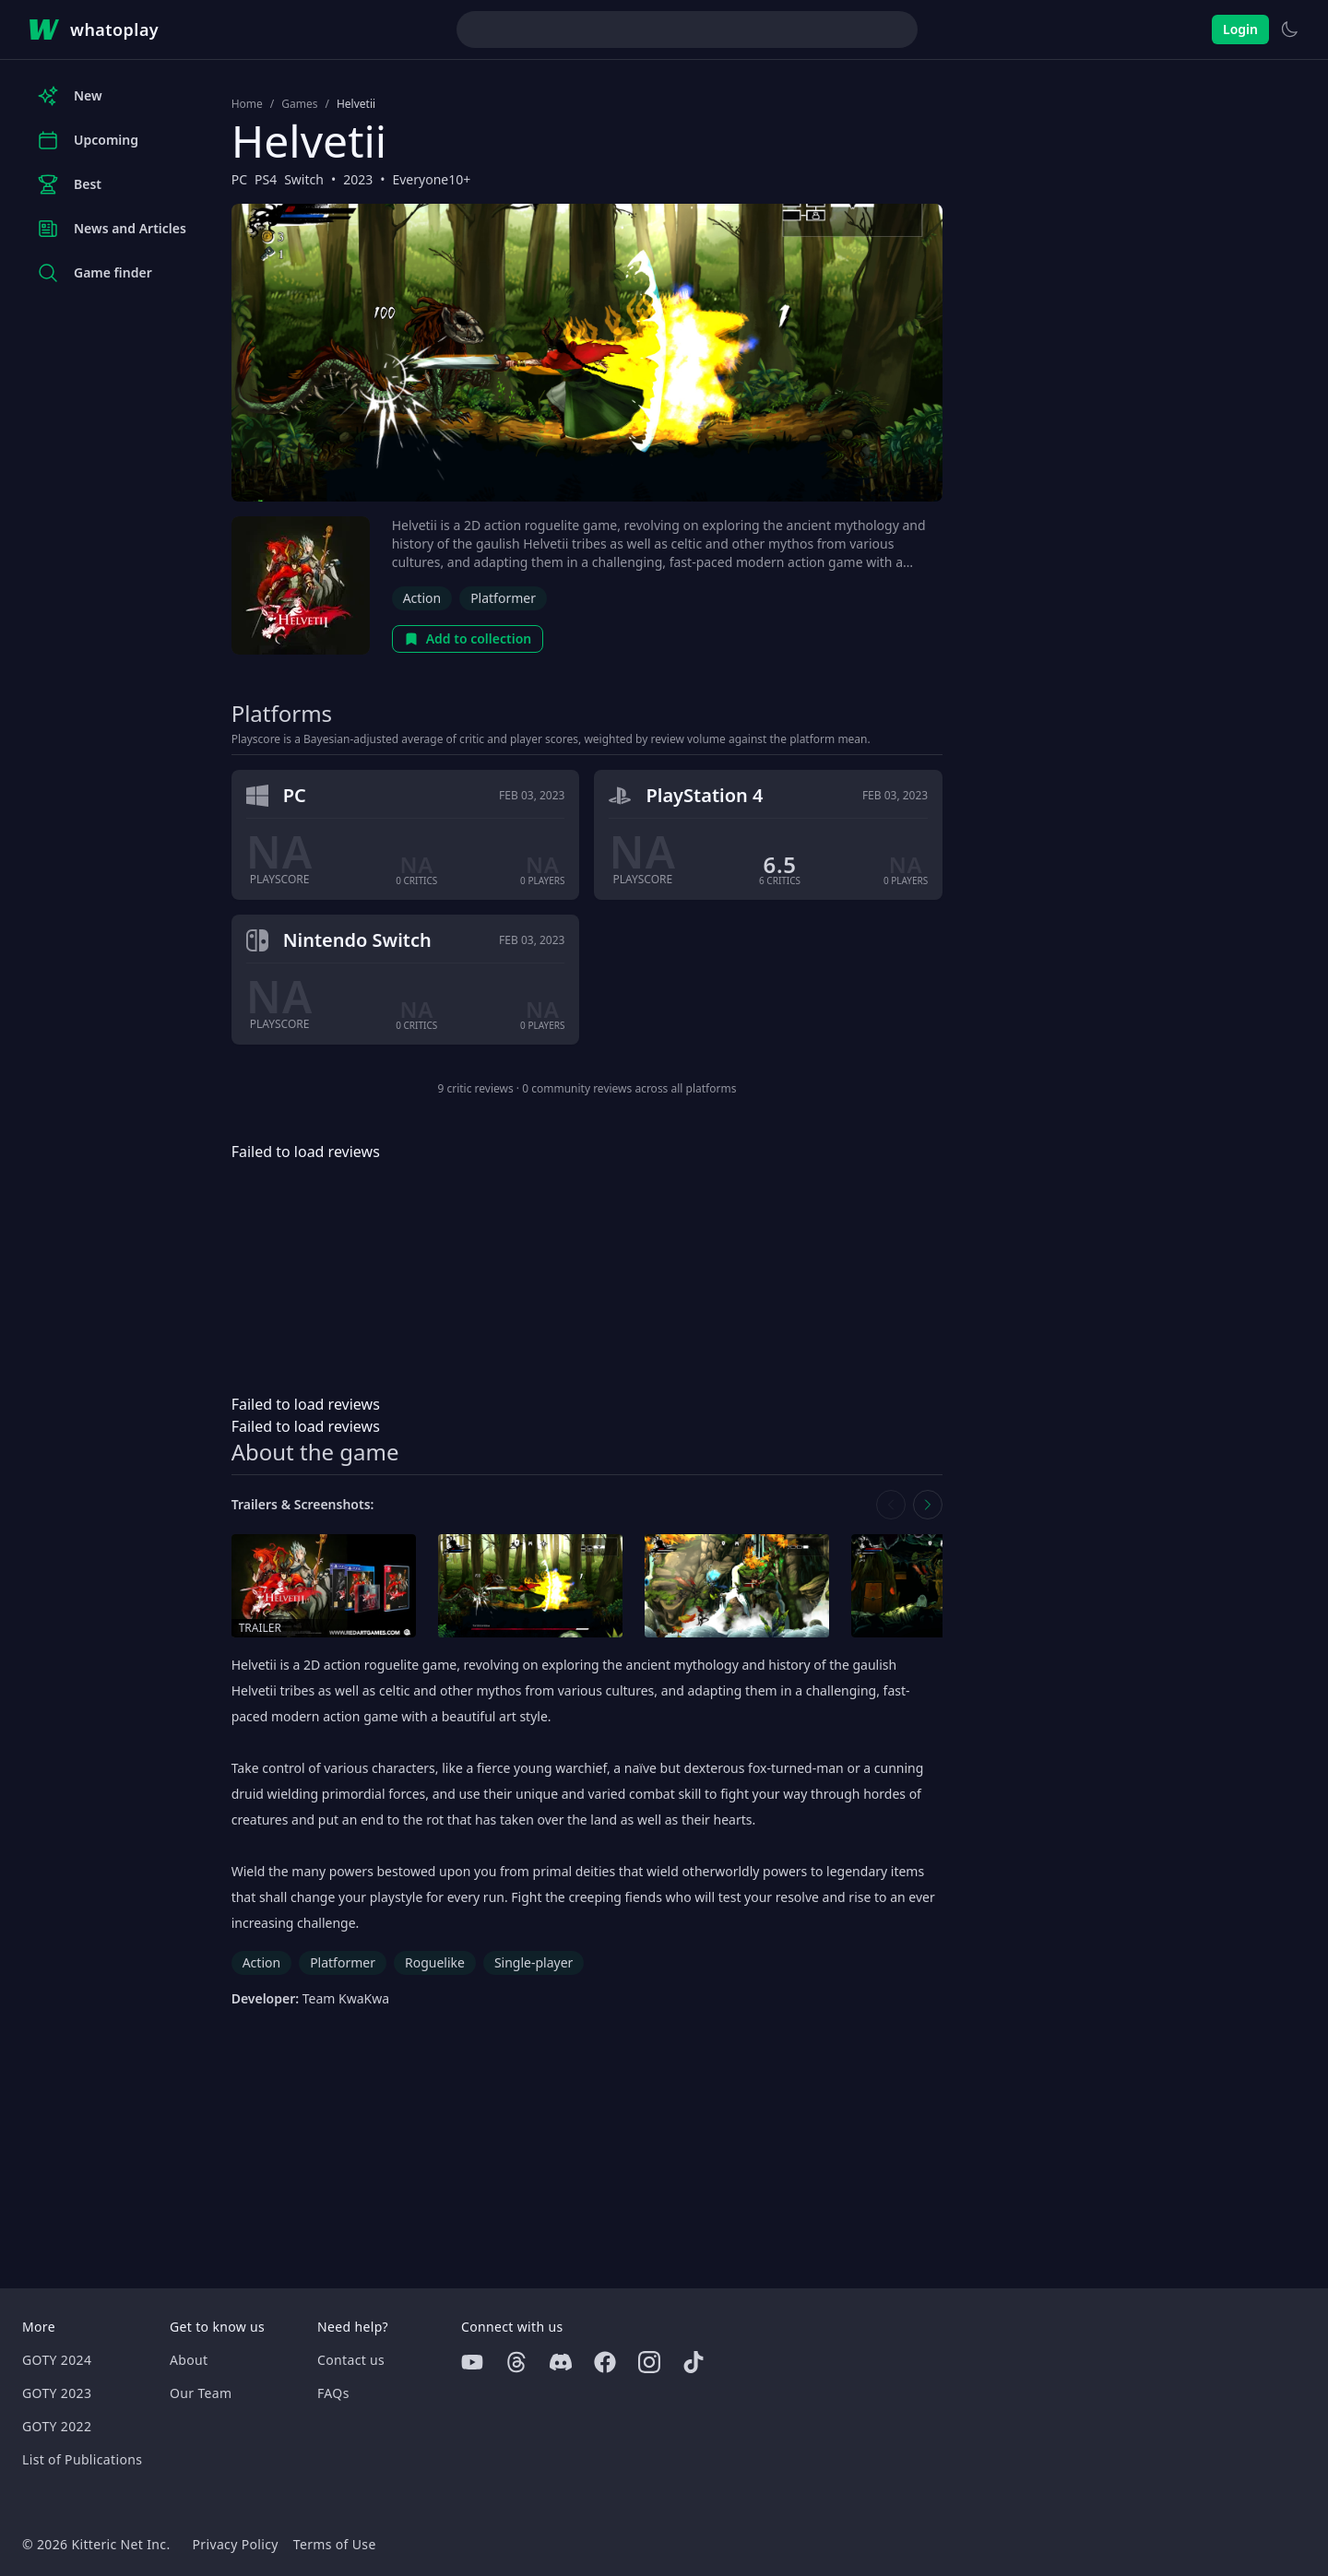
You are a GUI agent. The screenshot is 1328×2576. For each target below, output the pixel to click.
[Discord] (561, 2362)
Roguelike (435, 1962)
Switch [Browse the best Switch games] (304, 179)
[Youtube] (472, 2362)
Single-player (533, 1962)
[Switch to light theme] (1289, 29)
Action (422, 598)
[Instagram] (649, 2362)
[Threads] (516, 2362)
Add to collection (468, 638)
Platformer (503, 598)
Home (247, 104)
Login (1240, 29)
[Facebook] (605, 2362)
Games (299, 104)
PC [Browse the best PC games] (239, 179)
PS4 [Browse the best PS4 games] (266, 179)
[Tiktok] (693, 2362)
